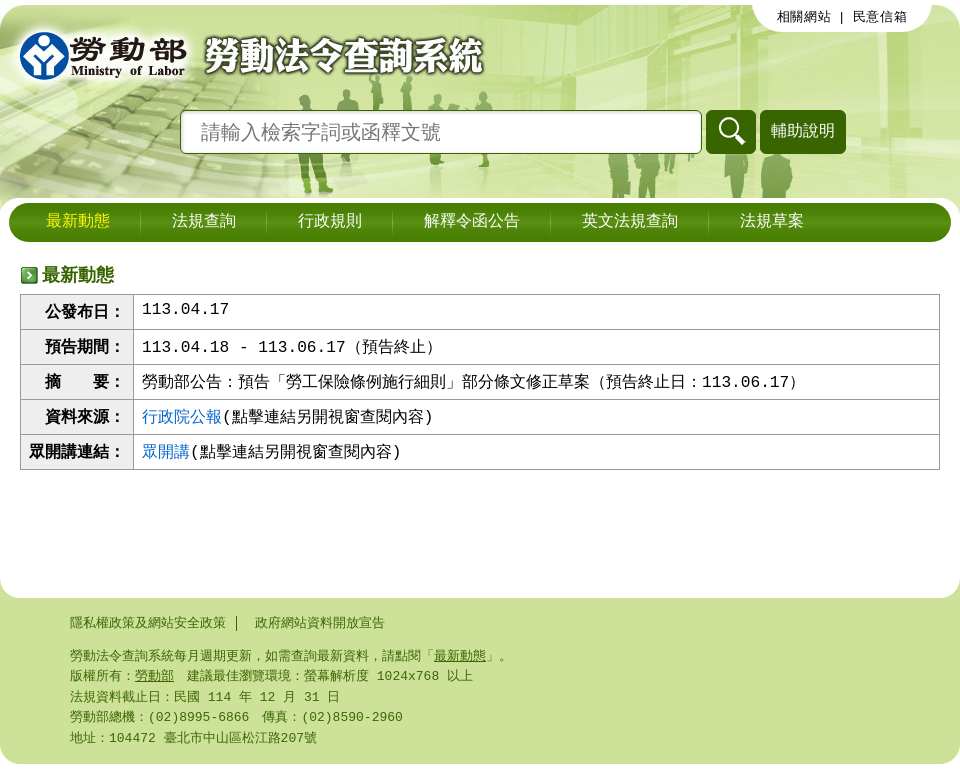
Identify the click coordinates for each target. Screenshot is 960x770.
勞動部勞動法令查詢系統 (245, 55)
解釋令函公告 (472, 222)
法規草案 (772, 222)
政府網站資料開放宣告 (320, 623)
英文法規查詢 (630, 222)
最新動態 (78, 222)
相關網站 (804, 17)
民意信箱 (880, 17)
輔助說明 (803, 130)
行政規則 (330, 222)
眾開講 (166, 456)
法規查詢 (204, 222)
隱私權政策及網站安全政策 (148, 623)
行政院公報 (182, 420)
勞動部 (154, 678)
